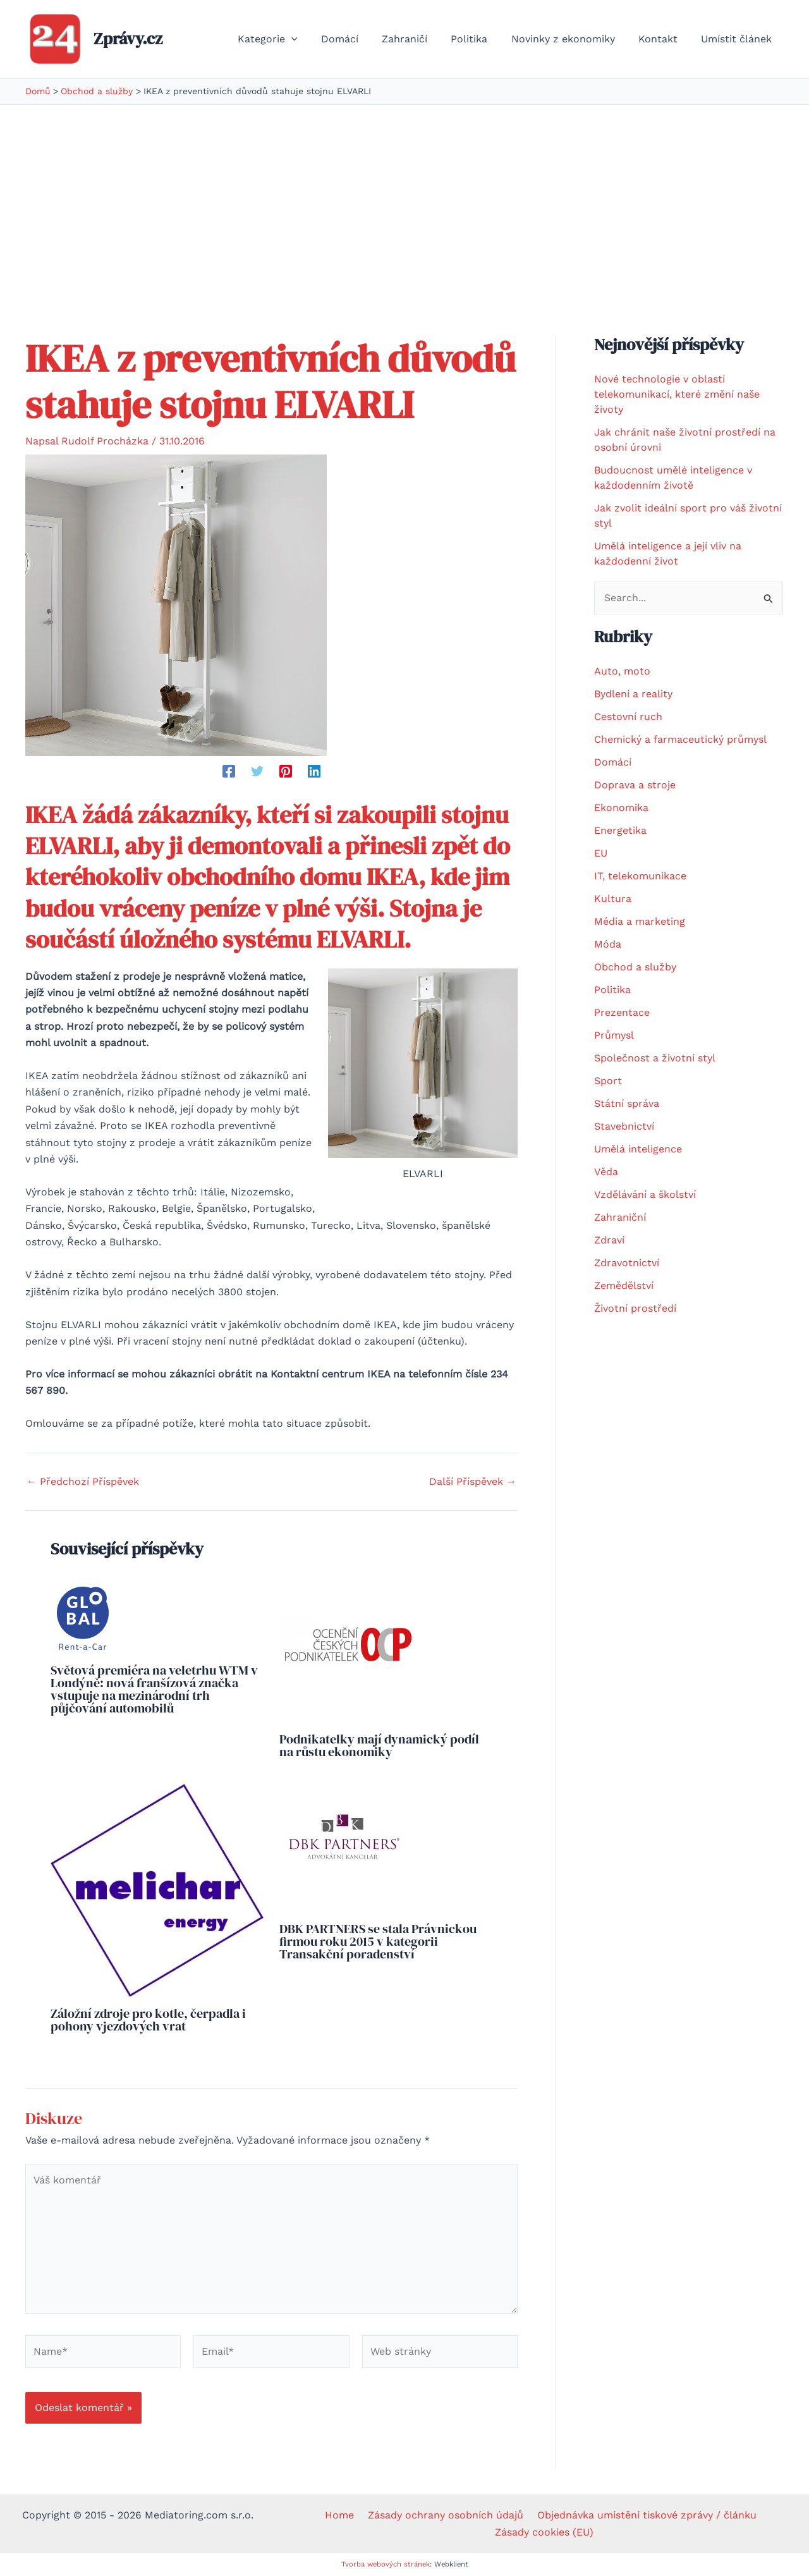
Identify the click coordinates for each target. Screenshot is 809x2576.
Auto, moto (622, 671)
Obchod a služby (635, 967)
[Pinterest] (285, 771)
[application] (313, 39)
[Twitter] (257, 771)
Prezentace (622, 1012)
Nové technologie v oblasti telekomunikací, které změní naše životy (677, 394)
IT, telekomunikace (640, 876)
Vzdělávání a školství (645, 1194)
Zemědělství (624, 1285)
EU (600, 853)
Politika (612, 990)
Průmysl (614, 1035)
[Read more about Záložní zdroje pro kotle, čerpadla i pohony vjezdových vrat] (157, 1889)
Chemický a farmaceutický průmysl (680, 739)
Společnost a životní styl (654, 1058)
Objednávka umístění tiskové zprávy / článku (642, 2515)
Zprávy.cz (128, 38)
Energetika (620, 830)
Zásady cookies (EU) (545, 2532)
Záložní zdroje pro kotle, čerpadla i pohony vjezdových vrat (148, 2020)
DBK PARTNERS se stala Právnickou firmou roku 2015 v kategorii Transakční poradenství (378, 1941)
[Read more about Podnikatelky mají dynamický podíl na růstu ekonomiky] (349, 1651)
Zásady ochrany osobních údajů (445, 2515)
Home (342, 2515)
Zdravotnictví (626, 1263)
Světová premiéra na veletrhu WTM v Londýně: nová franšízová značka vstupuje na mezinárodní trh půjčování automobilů (154, 1689)
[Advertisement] (404, 199)
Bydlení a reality (633, 694)
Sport (608, 1081)
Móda (607, 944)
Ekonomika (621, 808)
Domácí (612, 762)
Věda (606, 1172)
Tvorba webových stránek (385, 2564)
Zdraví (609, 1240)
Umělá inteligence (638, 1149)
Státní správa (626, 1103)
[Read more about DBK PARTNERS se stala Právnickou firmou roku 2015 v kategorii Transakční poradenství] (343, 1847)
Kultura (612, 899)
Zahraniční (620, 1217)
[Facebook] (228, 771)
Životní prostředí (635, 1308)
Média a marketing (639, 921)
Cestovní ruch (628, 717)
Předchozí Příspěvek (83, 1482)
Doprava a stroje (635, 785)
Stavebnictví (624, 1126)
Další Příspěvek (472, 1482)
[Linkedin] (314, 771)
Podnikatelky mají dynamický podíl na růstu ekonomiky (379, 1745)
